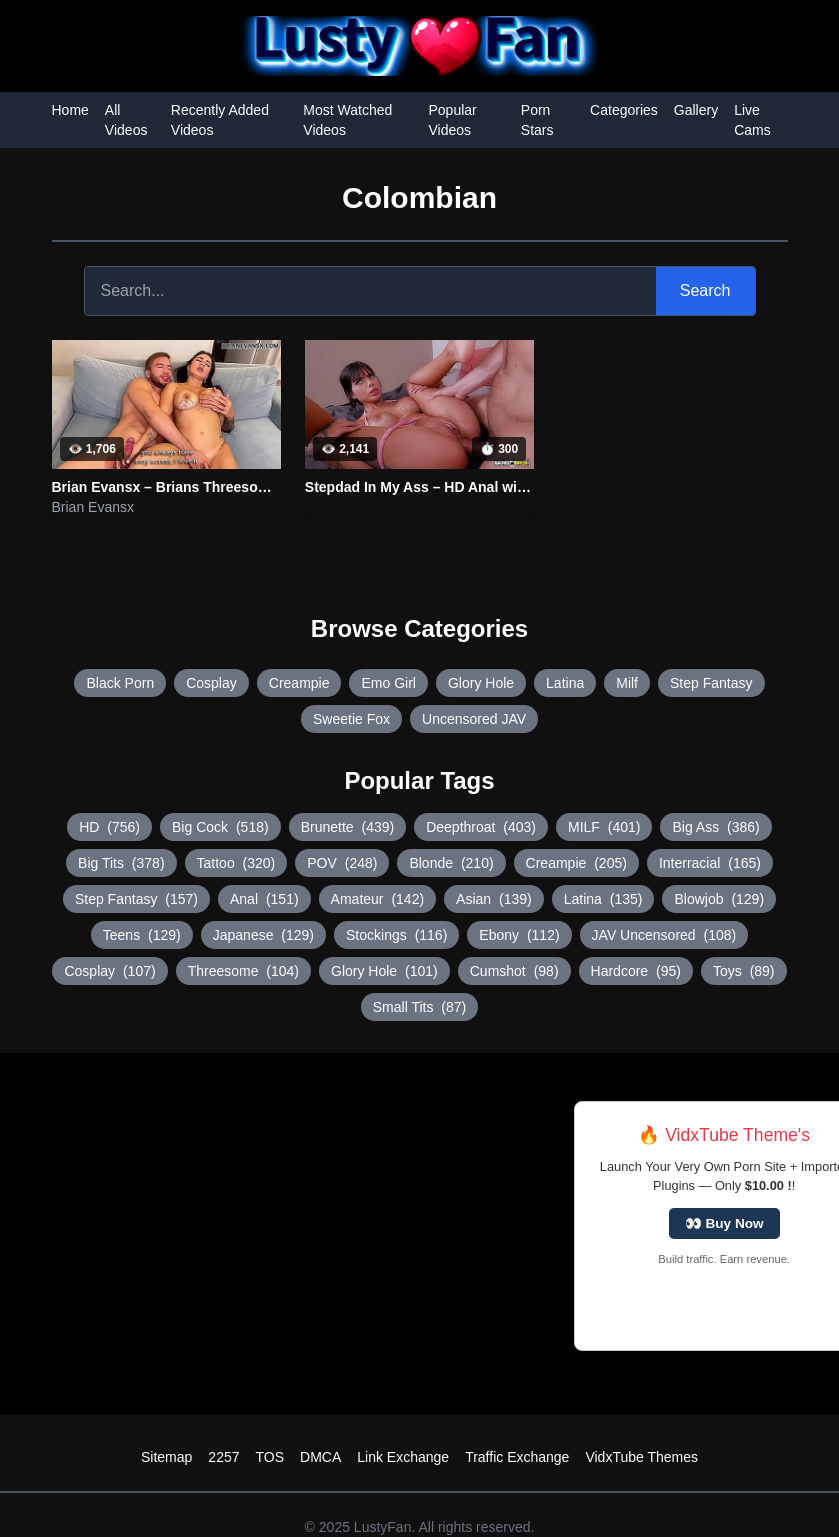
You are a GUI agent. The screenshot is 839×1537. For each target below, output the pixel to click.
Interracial (710, 863)
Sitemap (166, 1457)
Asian (494, 899)
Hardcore (636, 971)
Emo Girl (388, 683)
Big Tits (121, 863)
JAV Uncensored (664, 935)
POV (342, 863)
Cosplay (211, 683)
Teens (142, 935)
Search (705, 290)
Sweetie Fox (351, 719)
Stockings (396, 935)
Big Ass (715, 827)
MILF (604, 827)
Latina (565, 683)
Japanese (263, 935)
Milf (627, 683)
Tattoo (236, 863)
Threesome (243, 971)
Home (70, 110)
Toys (744, 971)
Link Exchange (403, 1457)
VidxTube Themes (641, 1457)
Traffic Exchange (517, 1457)
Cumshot (514, 971)
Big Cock (220, 827)
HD (109, 827)
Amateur (378, 899)
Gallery (696, 110)
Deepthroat (481, 827)
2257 (223, 1457)
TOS (270, 1457)
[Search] (370, 291)
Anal (264, 899)
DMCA (320, 1457)
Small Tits (419, 1007)
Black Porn (120, 683)
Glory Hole (481, 683)
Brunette (348, 827)
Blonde (451, 863)
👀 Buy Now (724, 1223)
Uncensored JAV (474, 719)
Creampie (299, 683)
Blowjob (719, 899)
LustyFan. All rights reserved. (444, 1527)
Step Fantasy (711, 683)
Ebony (519, 935)
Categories (624, 110)
